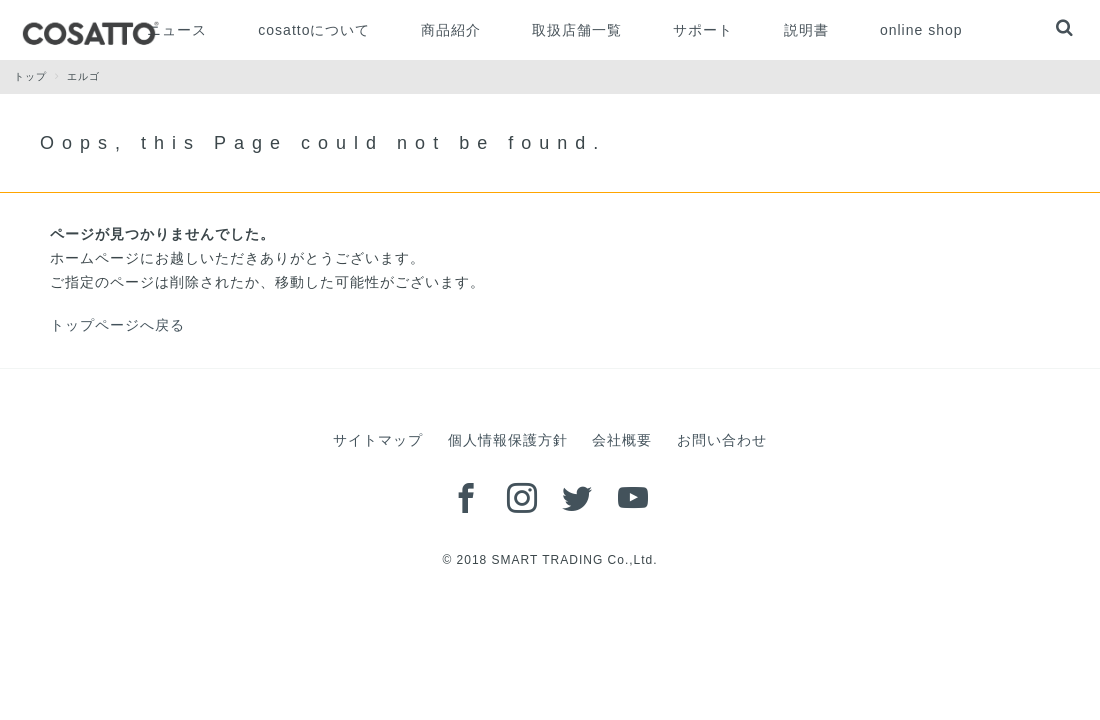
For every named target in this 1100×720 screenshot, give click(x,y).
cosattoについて (314, 30)
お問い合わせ (722, 440)
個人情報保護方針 (508, 440)
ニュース (177, 30)
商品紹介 (451, 30)
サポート (703, 30)
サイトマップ (378, 440)
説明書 (806, 30)
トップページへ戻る (117, 325)
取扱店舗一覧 (577, 30)
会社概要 (622, 440)
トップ (40, 76)
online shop (921, 30)
